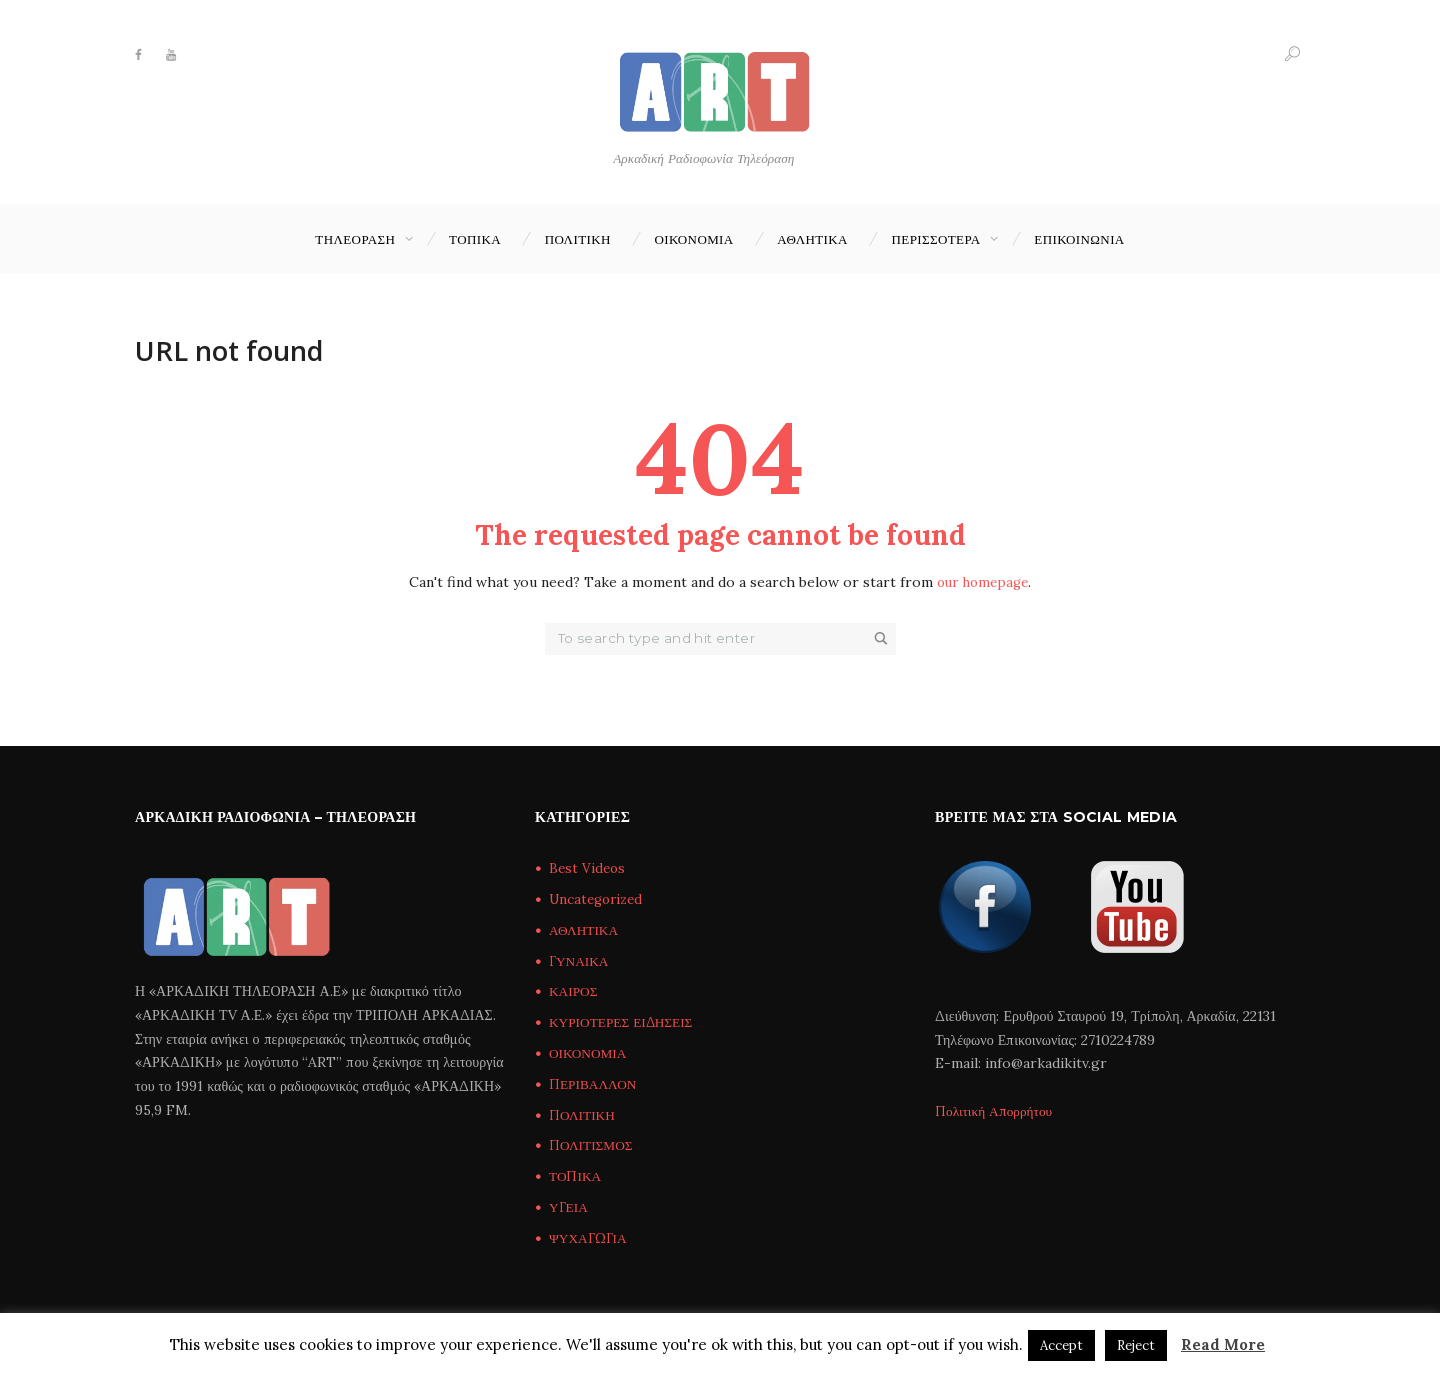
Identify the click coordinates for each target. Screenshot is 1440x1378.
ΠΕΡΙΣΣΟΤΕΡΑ (936, 239)
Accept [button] (1061, 1345)
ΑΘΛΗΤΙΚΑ (812, 239)
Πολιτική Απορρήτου (996, 1111)
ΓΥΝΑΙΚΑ (580, 961)
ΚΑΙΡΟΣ (574, 992)
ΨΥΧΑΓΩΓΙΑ (590, 1238)
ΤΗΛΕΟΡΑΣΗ (355, 239)
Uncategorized (599, 900)
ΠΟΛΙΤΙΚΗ (578, 239)
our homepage (982, 583)
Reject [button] (1136, 1345)
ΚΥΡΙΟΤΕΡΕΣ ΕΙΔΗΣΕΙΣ (624, 1023)
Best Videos (588, 869)
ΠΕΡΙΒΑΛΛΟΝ (594, 1084)
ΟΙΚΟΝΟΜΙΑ (693, 239)
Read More (1223, 1344)
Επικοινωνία (1079, 239)
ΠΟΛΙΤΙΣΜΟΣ (592, 1146)
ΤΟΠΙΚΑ (475, 239)
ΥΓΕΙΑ (569, 1207)
